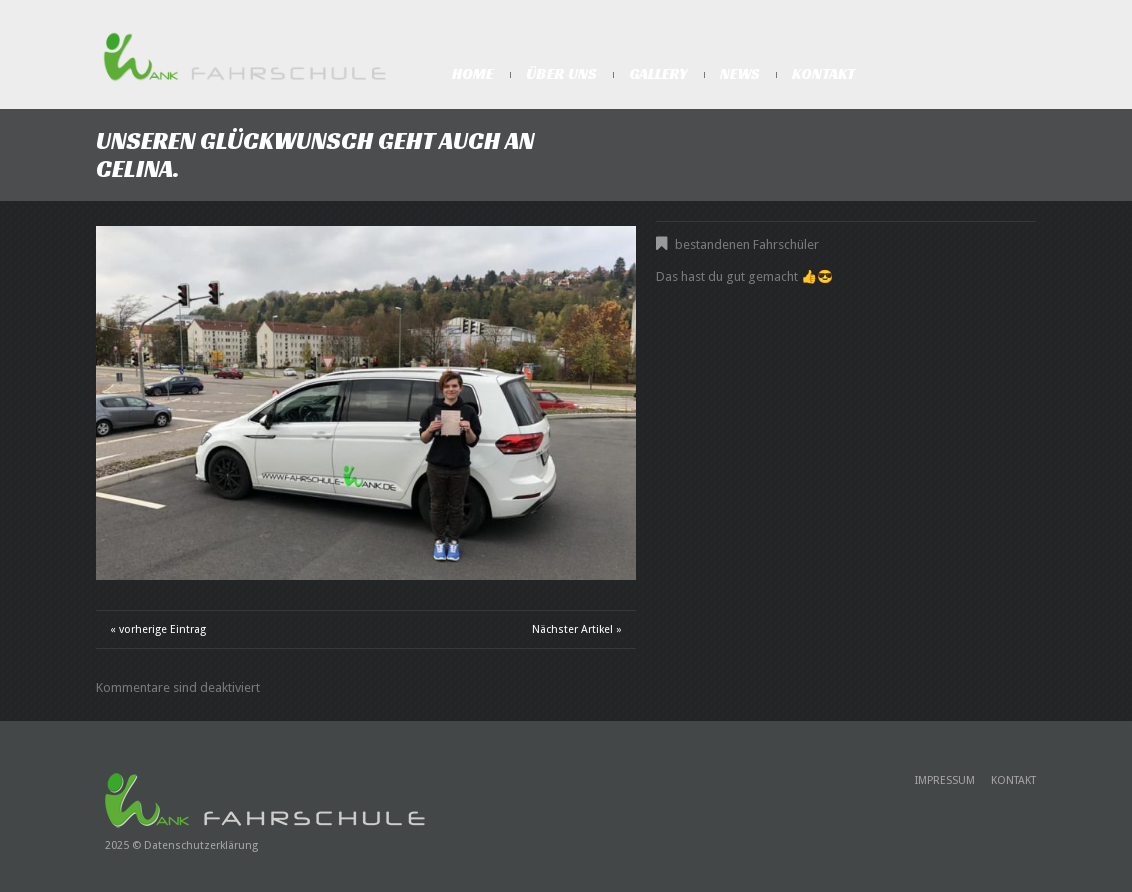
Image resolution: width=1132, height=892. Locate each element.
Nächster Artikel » (577, 629)
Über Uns (561, 73)
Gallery (658, 73)
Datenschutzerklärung (201, 845)
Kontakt (823, 73)
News (740, 73)
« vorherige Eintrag (158, 629)
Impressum (945, 780)
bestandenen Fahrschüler (747, 244)
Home (473, 73)
